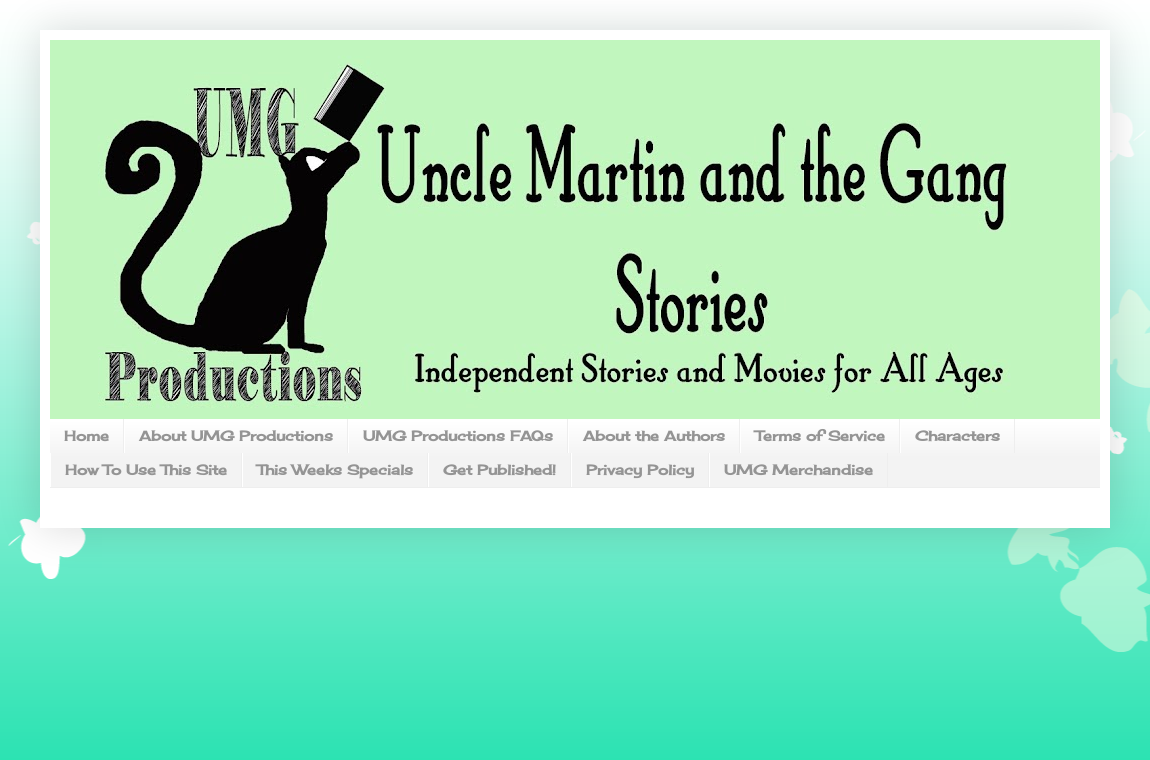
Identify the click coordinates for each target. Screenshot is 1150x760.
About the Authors (654, 435)
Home (86, 435)
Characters (957, 435)
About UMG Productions (236, 435)
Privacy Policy (640, 469)
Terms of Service (820, 435)
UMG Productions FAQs (458, 435)
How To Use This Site (146, 469)
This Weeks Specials (335, 469)
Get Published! (499, 469)
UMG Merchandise (798, 469)
